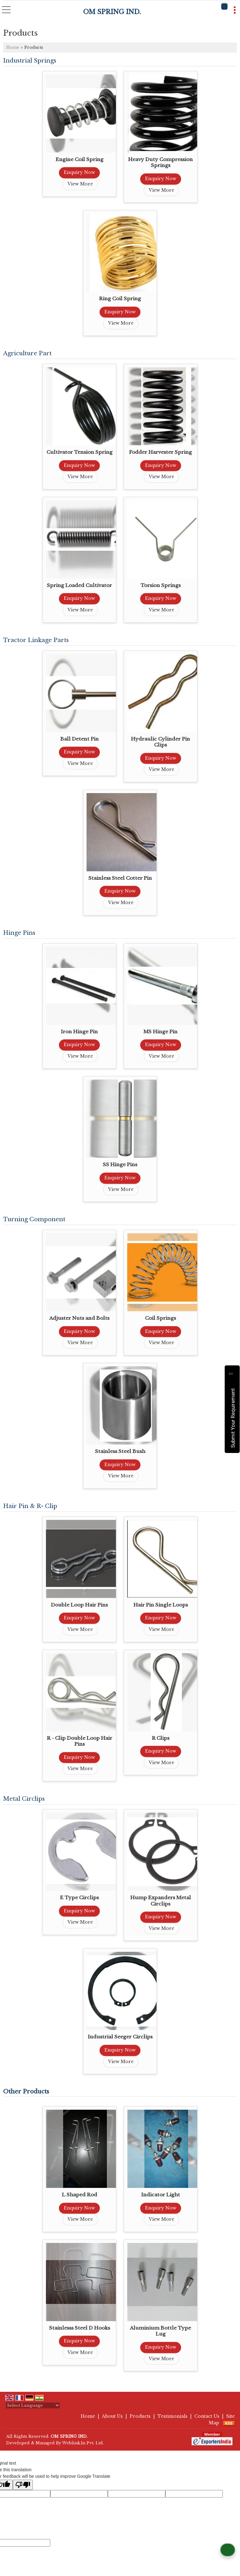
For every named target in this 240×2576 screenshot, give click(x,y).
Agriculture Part (27, 353)
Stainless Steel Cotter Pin (120, 878)
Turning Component (34, 1219)
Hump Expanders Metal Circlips (160, 1901)
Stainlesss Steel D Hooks (79, 2328)
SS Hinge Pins (120, 1164)
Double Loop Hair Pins (79, 1605)
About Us (112, 2416)
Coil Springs (160, 1318)
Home (12, 47)
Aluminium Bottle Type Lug (160, 2331)
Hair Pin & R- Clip (30, 1506)
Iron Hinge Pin (79, 1032)
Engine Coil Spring (79, 159)
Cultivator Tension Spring (79, 452)
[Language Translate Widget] (32, 2405)
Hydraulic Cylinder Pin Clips (160, 742)
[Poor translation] (23, 2485)
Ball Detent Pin (79, 739)
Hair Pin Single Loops (160, 1605)
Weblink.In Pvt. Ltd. (83, 2443)
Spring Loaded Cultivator (79, 585)
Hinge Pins (19, 932)
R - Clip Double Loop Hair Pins (79, 1741)
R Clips (160, 1738)
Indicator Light (160, 2195)
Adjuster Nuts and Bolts (79, 1318)
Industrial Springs (29, 60)
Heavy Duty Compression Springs (160, 162)
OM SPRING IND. (112, 12)
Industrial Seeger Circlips (120, 2037)
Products (140, 2416)
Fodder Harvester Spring (160, 452)
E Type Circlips (79, 1897)
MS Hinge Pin (160, 1032)
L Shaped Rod (79, 2195)
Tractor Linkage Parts (36, 640)
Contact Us (206, 2416)
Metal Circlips (24, 1798)
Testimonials (173, 2416)
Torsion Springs (161, 585)
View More (80, 184)
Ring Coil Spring (120, 298)
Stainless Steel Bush (120, 1451)
